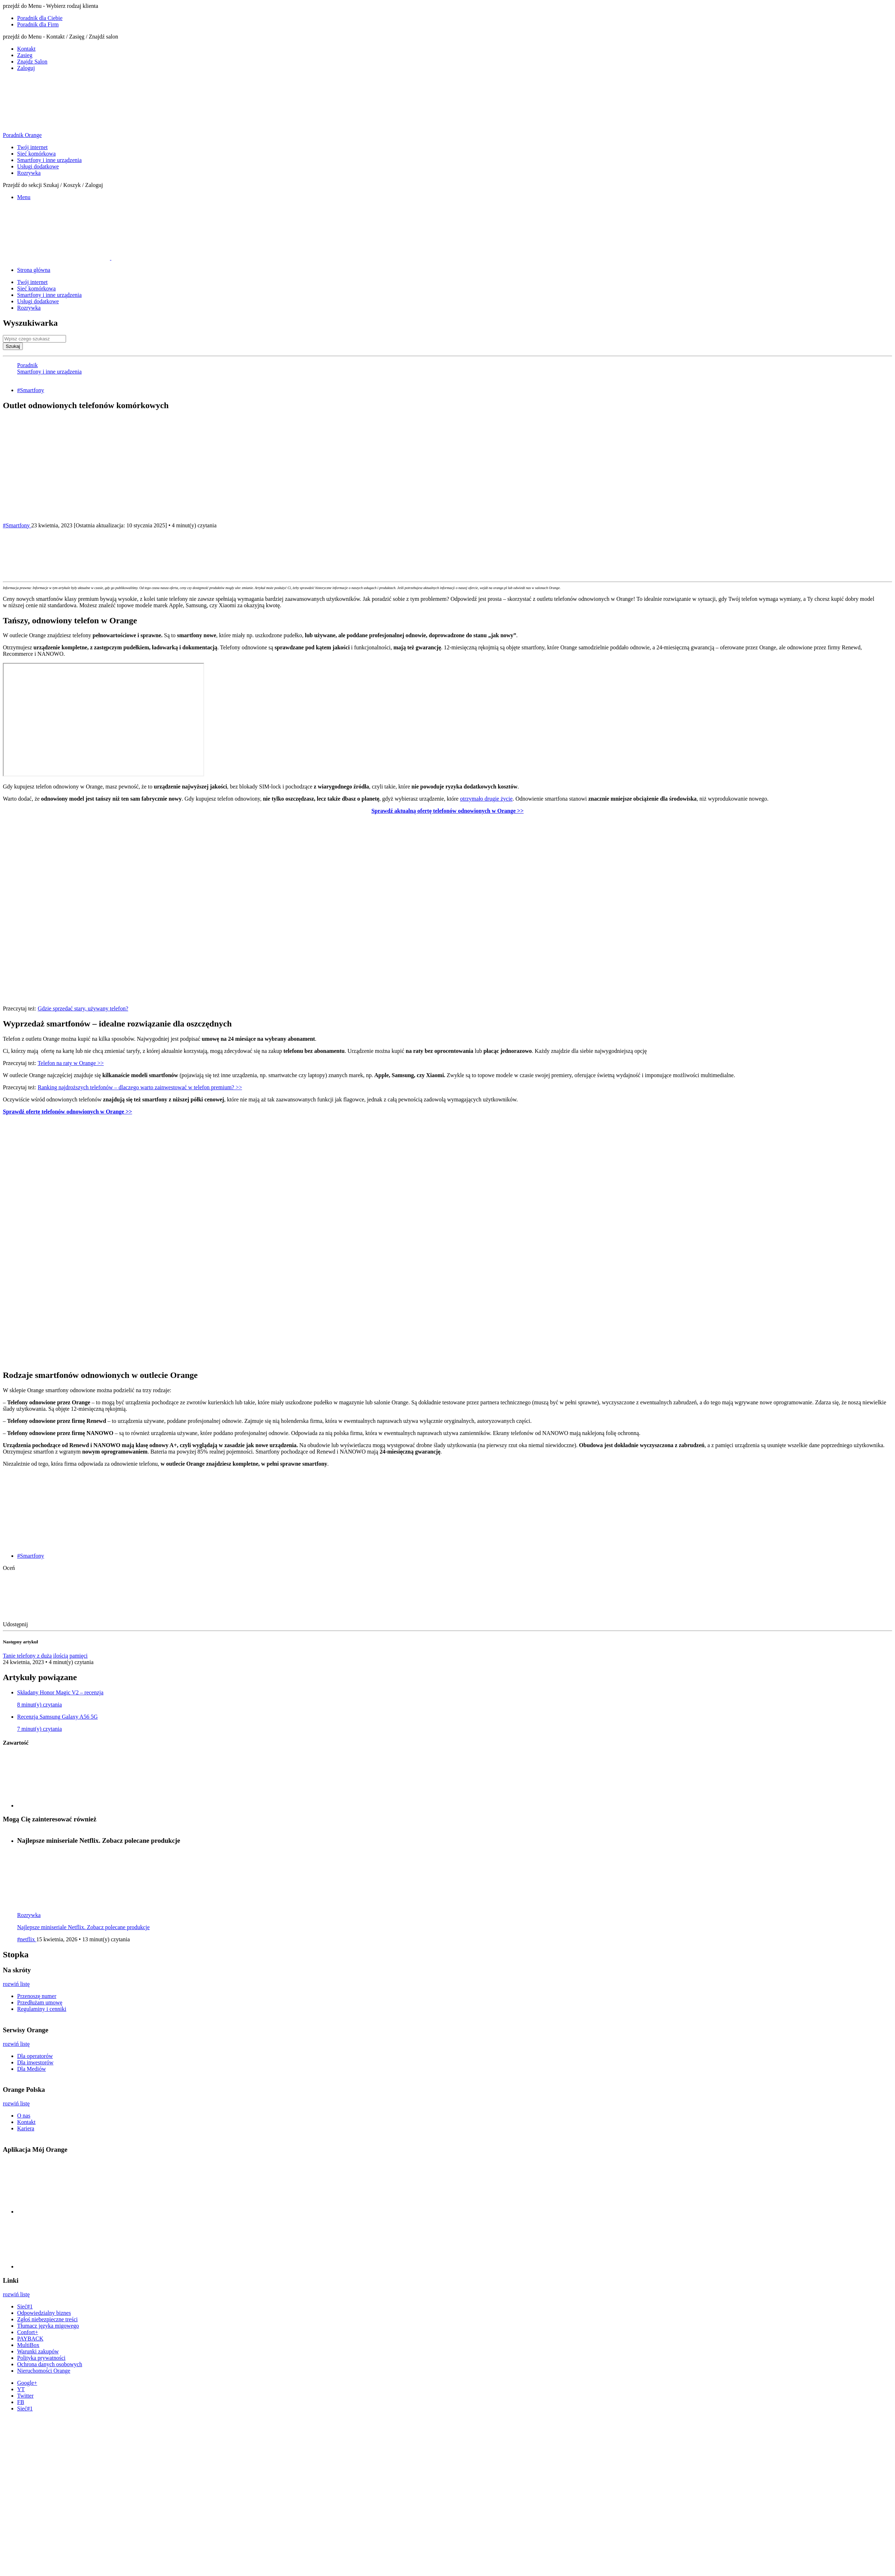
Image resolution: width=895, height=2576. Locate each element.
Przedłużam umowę (39, 2002)
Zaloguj (26, 68)
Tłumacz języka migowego (48, 2326)
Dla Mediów (31, 2069)
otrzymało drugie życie (486, 799)
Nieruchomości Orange (43, 2371)
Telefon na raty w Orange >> (70, 1063)
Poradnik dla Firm (38, 24)
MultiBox (28, 2345)
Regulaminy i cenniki (41, 2009)
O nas (23, 2116)
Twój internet (32, 147)
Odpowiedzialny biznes (44, 2313)
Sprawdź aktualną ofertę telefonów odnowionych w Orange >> (447, 811)
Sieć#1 (25, 2306)
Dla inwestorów (35, 2062)
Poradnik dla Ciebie (39, 18)
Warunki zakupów (38, 2351)
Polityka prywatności (41, 2358)
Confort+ (27, 2332)
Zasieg (24, 55)
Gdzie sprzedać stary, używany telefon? (83, 1008)
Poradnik (27, 365)
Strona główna (33, 270)
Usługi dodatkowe (38, 166)
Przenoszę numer (36, 1996)
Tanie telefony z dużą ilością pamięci (45, 1656)
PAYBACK (30, 2339)
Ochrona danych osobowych (49, 2364)
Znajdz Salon (32, 62)
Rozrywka (29, 173)
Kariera (25, 2128)
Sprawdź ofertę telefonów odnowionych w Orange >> (67, 1112)
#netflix (26, 1939)
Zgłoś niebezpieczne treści (47, 2319)
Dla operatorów (35, 2056)
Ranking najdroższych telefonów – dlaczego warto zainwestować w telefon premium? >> (140, 1087)
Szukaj (13, 346)
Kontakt (26, 49)
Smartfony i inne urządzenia (49, 160)
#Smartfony (30, 390)
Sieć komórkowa (36, 154)
